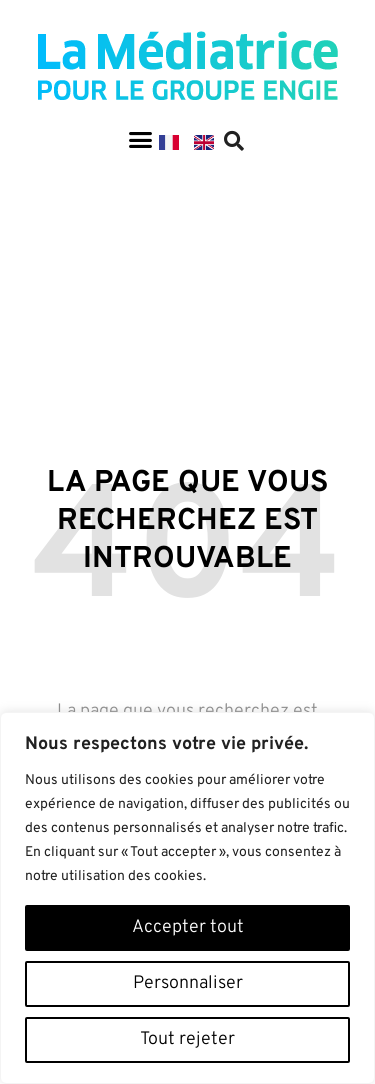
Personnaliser (188, 983)
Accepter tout (188, 927)
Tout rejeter (187, 1039)
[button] (140, 140)
